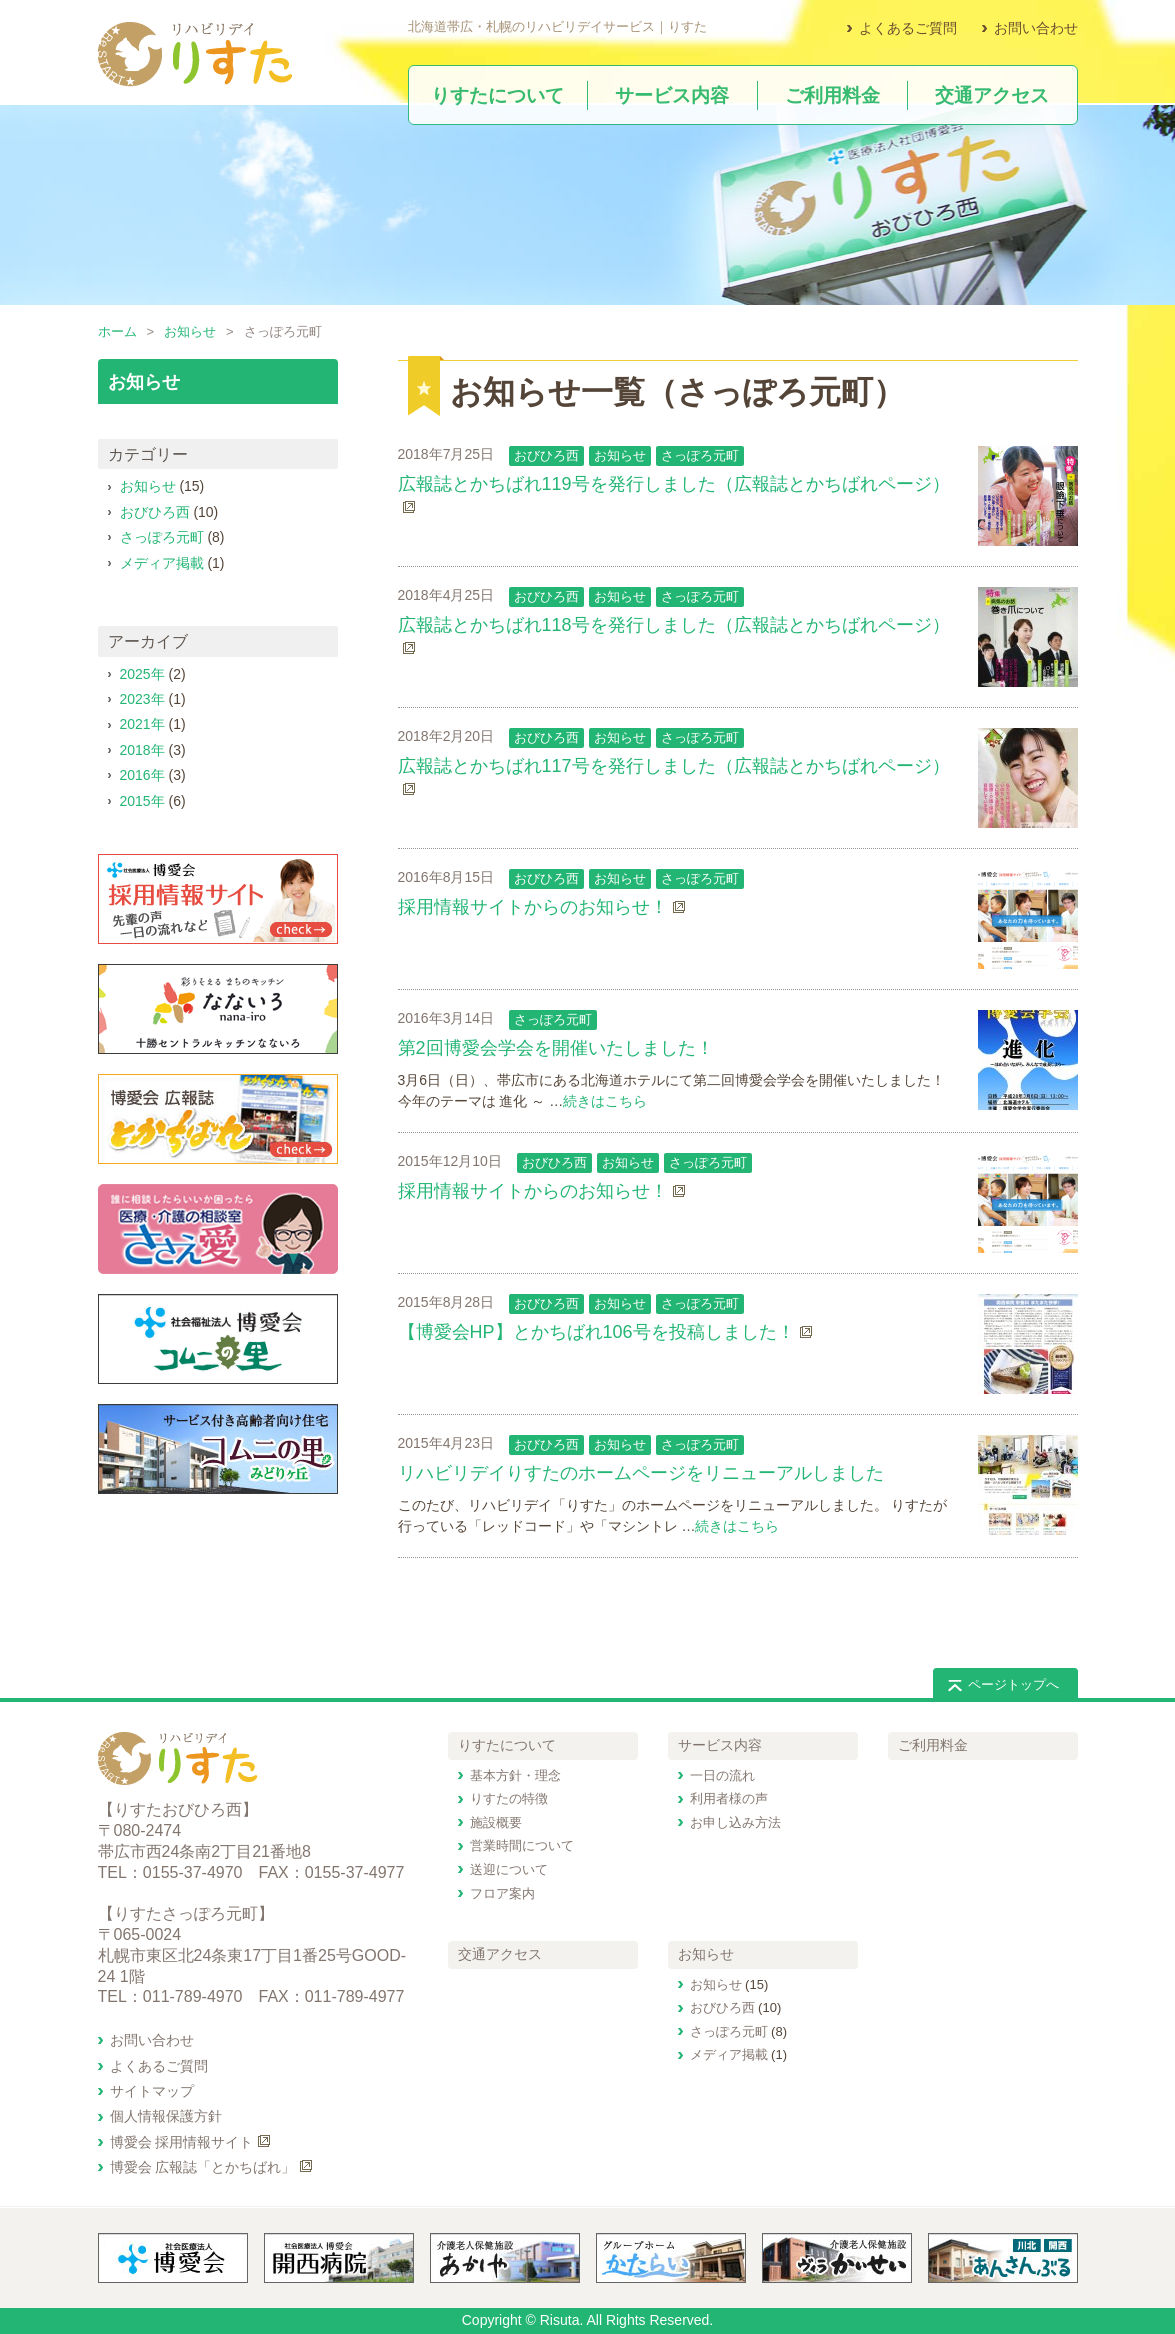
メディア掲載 (162, 563)
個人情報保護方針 (166, 2116)
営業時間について (522, 1845)
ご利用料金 (933, 1745)
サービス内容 (720, 1745)
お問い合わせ (1036, 28)
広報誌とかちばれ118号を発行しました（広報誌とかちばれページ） (674, 625)
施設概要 (496, 1822)
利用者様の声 (729, 1798)
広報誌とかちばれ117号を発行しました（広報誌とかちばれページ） (674, 766)
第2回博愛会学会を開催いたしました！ (556, 1048)
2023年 (142, 699)
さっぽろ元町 (700, 455)
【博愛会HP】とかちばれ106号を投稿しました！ (596, 1332)
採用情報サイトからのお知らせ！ (533, 907)
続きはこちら (605, 1101)
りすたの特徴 (509, 1798)
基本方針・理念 (515, 1775)
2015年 (142, 801)
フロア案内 (502, 1893)
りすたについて (507, 1745)
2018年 (142, 750)
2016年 (142, 775)
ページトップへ (1013, 1684)
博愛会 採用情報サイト (182, 2142)
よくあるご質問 (908, 28)
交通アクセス (500, 1954)
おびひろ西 (546, 455)
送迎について (509, 1869)
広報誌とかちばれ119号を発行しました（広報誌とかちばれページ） (674, 484)
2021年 (142, 724)
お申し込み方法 (735, 1822)
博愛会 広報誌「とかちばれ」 (203, 2167)
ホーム (117, 331)
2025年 (142, 674)
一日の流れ (722, 1775)
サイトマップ (152, 2091)
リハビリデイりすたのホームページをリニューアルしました (641, 1473)
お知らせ (190, 331)
